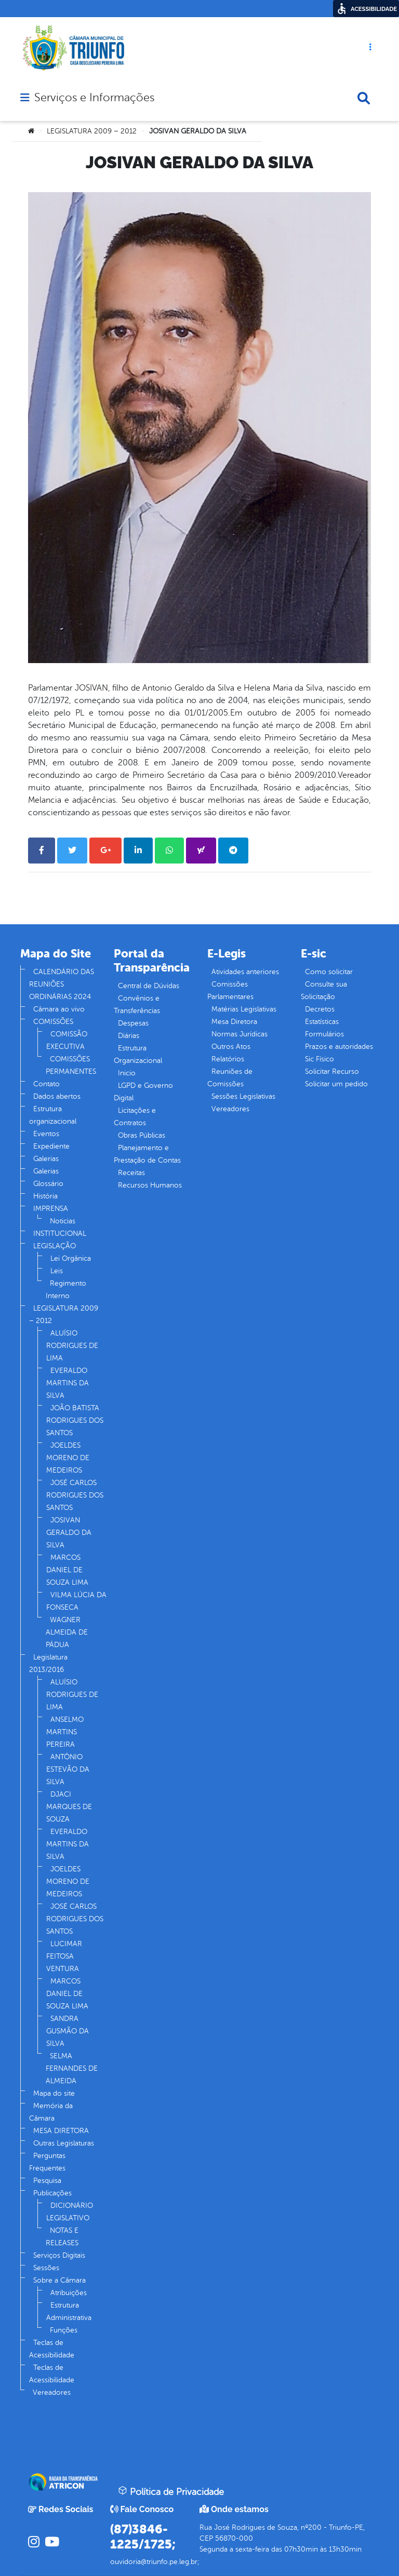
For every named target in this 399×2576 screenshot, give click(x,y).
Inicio (127, 1073)
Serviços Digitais (59, 2255)
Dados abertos (57, 1096)
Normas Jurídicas (239, 1034)
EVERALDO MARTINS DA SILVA (67, 1383)
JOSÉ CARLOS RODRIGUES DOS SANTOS (74, 1495)
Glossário (48, 1184)
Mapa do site (54, 2093)
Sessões (46, 2268)
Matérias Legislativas (243, 1009)
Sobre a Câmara (59, 2280)
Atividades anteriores (245, 972)
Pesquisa (47, 2180)
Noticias (62, 1221)
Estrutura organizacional (52, 1115)
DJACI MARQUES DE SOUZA (69, 1806)
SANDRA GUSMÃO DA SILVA (67, 2031)
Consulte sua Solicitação (324, 990)
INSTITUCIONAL (59, 1233)
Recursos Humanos (150, 1185)
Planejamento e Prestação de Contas (147, 1154)
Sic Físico (319, 1059)
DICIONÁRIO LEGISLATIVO (69, 2212)
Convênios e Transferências (137, 1004)
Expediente (51, 1146)
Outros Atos (230, 1046)
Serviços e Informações (94, 97)
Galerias (46, 1159)
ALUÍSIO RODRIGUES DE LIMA (72, 1345)
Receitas (131, 1173)
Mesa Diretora (234, 1022)
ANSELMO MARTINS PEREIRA (65, 1732)
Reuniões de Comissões (229, 1078)
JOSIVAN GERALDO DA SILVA (68, 1532)
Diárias (128, 1036)
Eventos (46, 1134)
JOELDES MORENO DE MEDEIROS (67, 1457)
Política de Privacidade (171, 2491)
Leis (56, 1271)
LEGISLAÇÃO (54, 1246)
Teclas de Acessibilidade (51, 2349)
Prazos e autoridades (339, 1046)
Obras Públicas (141, 1135)
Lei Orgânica (70, 1258)
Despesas (133, 1023)
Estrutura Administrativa (68, 2311)
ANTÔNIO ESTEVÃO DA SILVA (67, 1769)
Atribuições (68, 2293)
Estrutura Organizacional (138, 1054)
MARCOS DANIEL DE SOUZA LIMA (67, 1570)
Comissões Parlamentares (230, 990)
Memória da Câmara (51, 2112)
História (45, 1196)
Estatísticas (322, 1022)
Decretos (320, 1009)
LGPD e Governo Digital (143, 1092)
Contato (46, 1084)
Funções (63, 2330)
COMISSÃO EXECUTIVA (66, 1040)
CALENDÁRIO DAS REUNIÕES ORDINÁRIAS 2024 (61, 984)
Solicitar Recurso (332, 1071)
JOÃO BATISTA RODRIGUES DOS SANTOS (74, 1420)
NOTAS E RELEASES (62, 2237)
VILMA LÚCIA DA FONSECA (76, 1601)
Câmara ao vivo (59, 1009)
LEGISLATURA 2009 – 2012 (92, 131)
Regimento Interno (66, 1289)
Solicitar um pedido (336, 1084)
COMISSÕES (53, 1022)
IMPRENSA (50, 1208)
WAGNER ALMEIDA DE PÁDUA (67, 1632)
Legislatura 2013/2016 (48, 1663)
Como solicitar (329, 972)
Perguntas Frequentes (47, 2162)
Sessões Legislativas (243, 1096)
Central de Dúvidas (148, 986)
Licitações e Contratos (135, 1117)
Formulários (324, 1034)
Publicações (52, 2193)
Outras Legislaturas (63, 2143)
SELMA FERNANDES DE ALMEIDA (72, 2068)
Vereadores (52, 2392)
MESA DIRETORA (61, 2131)
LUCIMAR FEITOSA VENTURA (64, 1956)
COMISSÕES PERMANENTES (71, 1065)
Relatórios (227, 1059)
